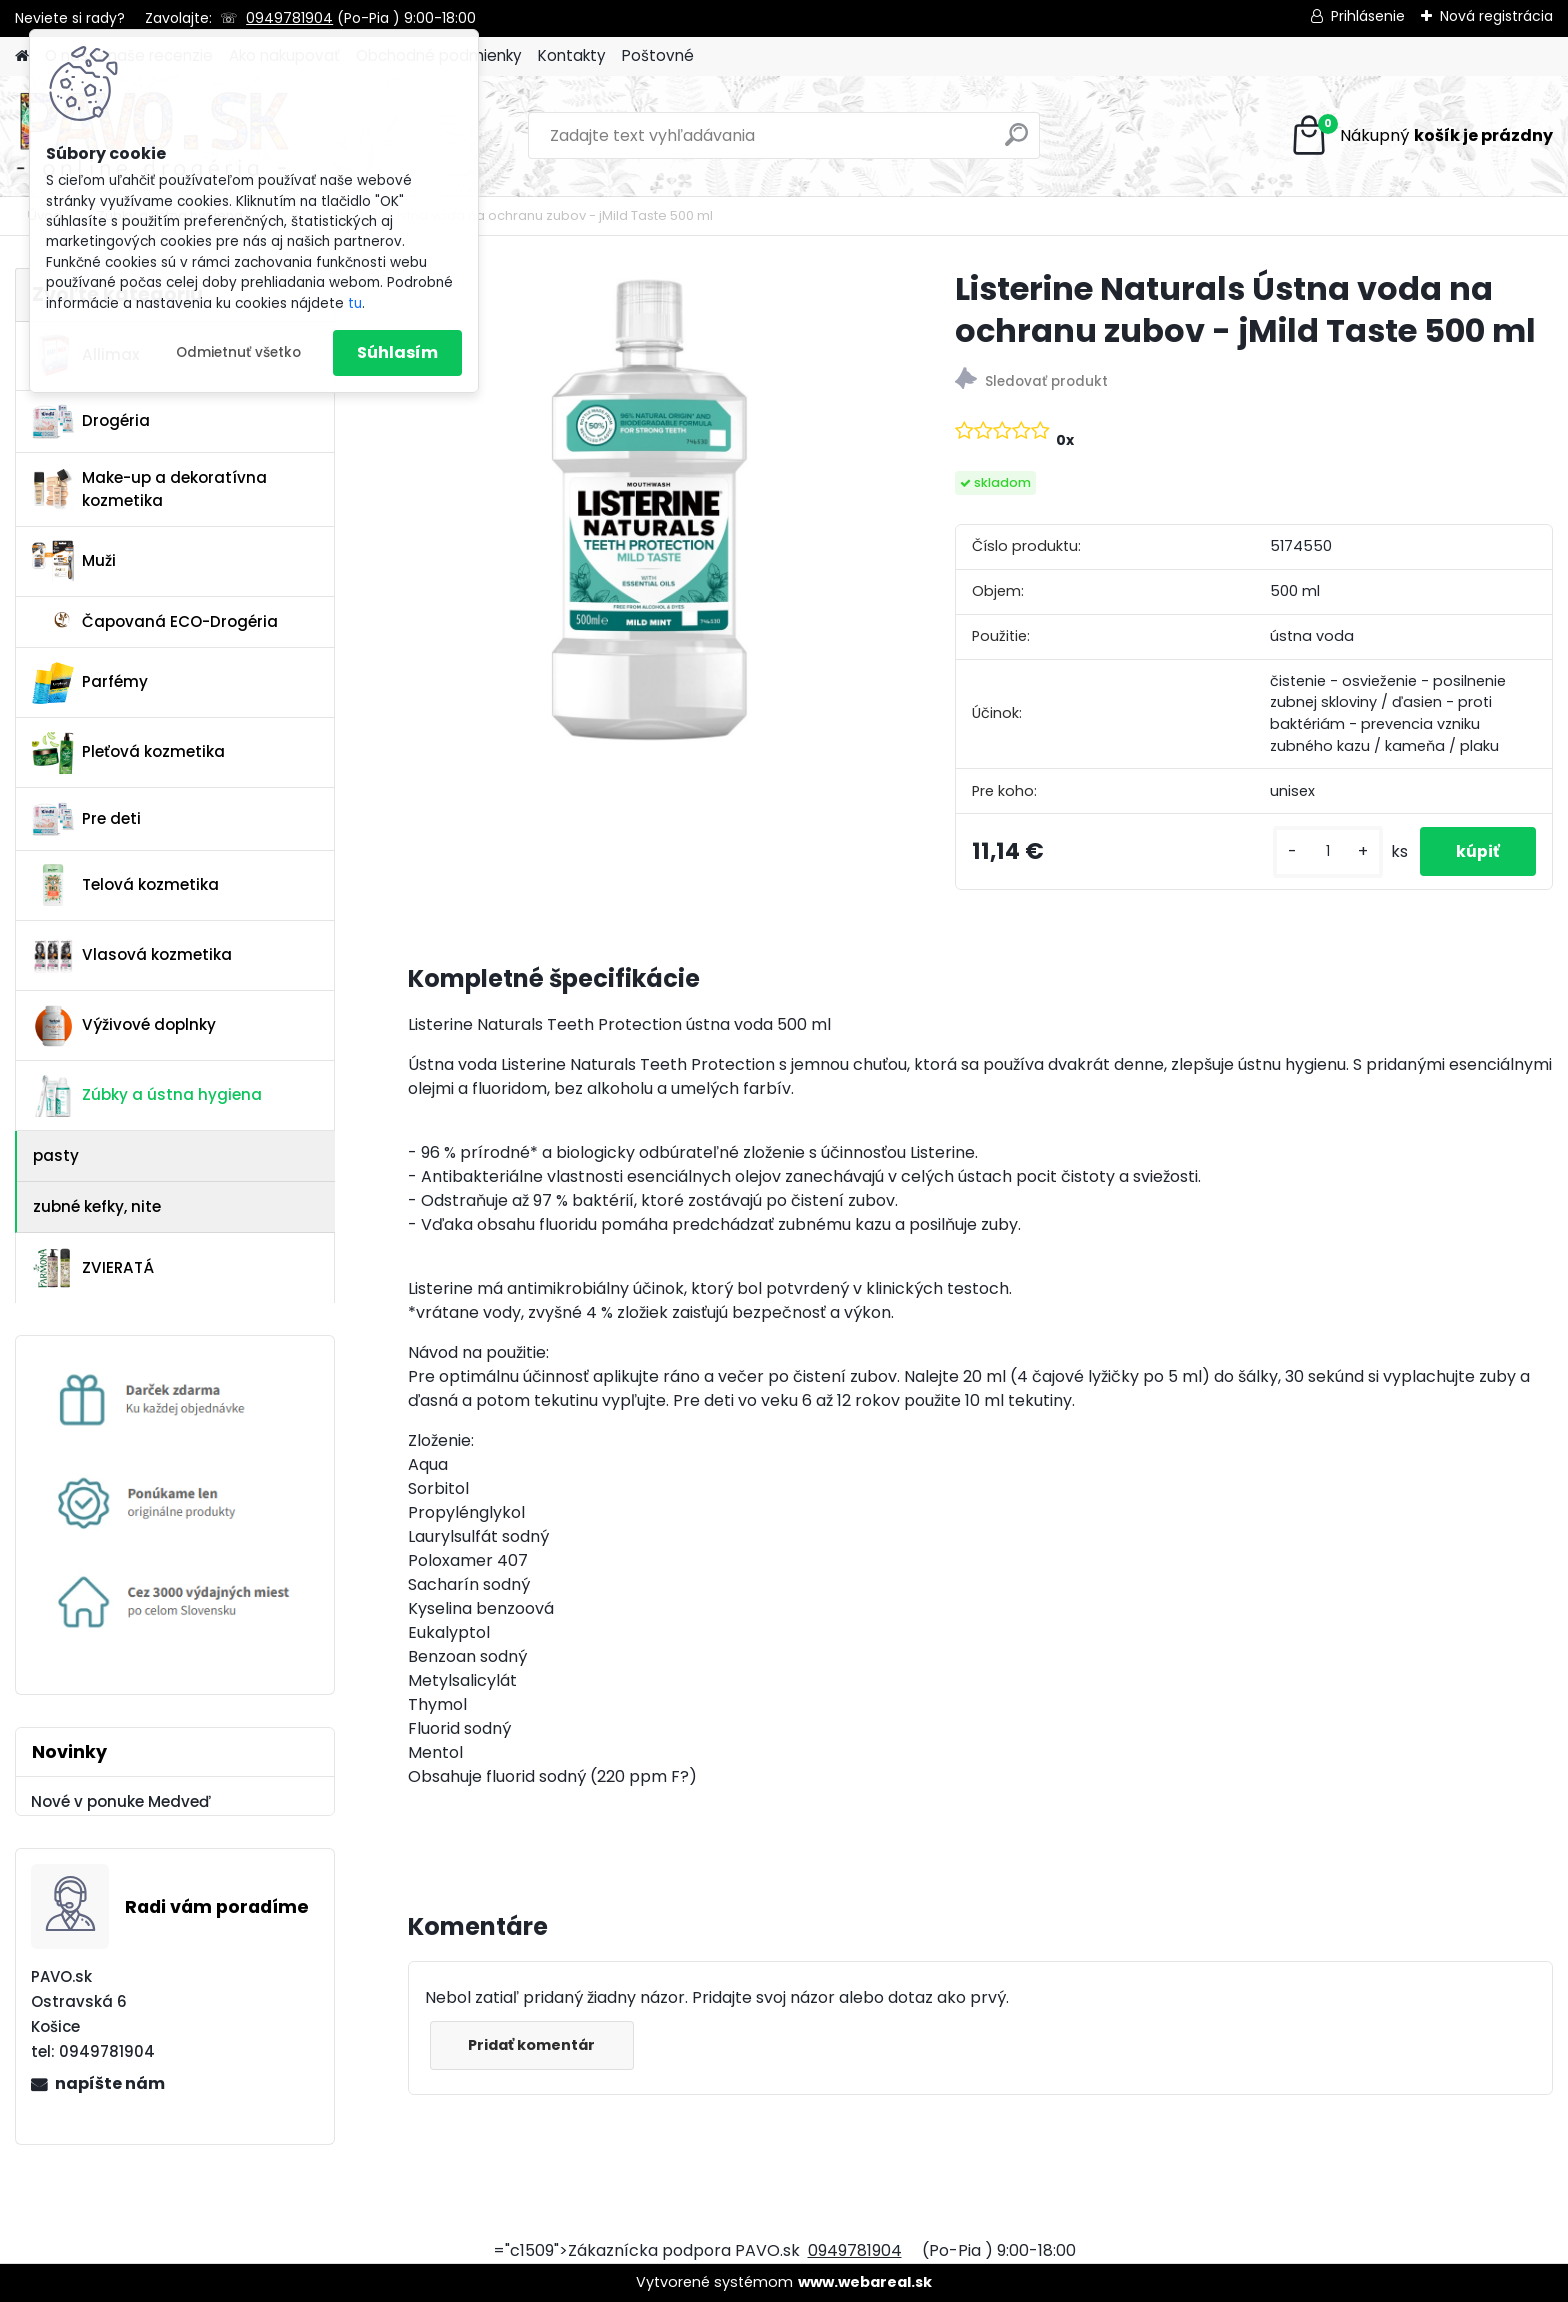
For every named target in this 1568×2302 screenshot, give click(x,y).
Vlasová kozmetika (132, 956)
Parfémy (90, 683)
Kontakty (572, 55)
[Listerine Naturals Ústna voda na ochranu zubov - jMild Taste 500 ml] (649, 509)
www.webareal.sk (865, 2282)
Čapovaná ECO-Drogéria (155, 621)
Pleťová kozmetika (128, 753)
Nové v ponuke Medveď (121, 1801)
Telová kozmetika (125, 885)
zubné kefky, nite (97, 1206)
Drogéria (91, 421)
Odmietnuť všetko (238, 352)
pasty (56, 1155)
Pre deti (86, 819)
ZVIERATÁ (93, 1268)
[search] (1016, 142)
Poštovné (658, 55)
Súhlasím (397, 352)
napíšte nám (110, 2083)
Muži (74, 561)
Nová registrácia (1496, 16)
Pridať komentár (534, 2045)
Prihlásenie (1368, 16)
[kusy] (1320, 851)
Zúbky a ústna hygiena (147, 1096)
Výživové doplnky (124, 1026)
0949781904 (289, 18)
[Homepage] (22, 56)
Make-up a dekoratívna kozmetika (149, 489)
